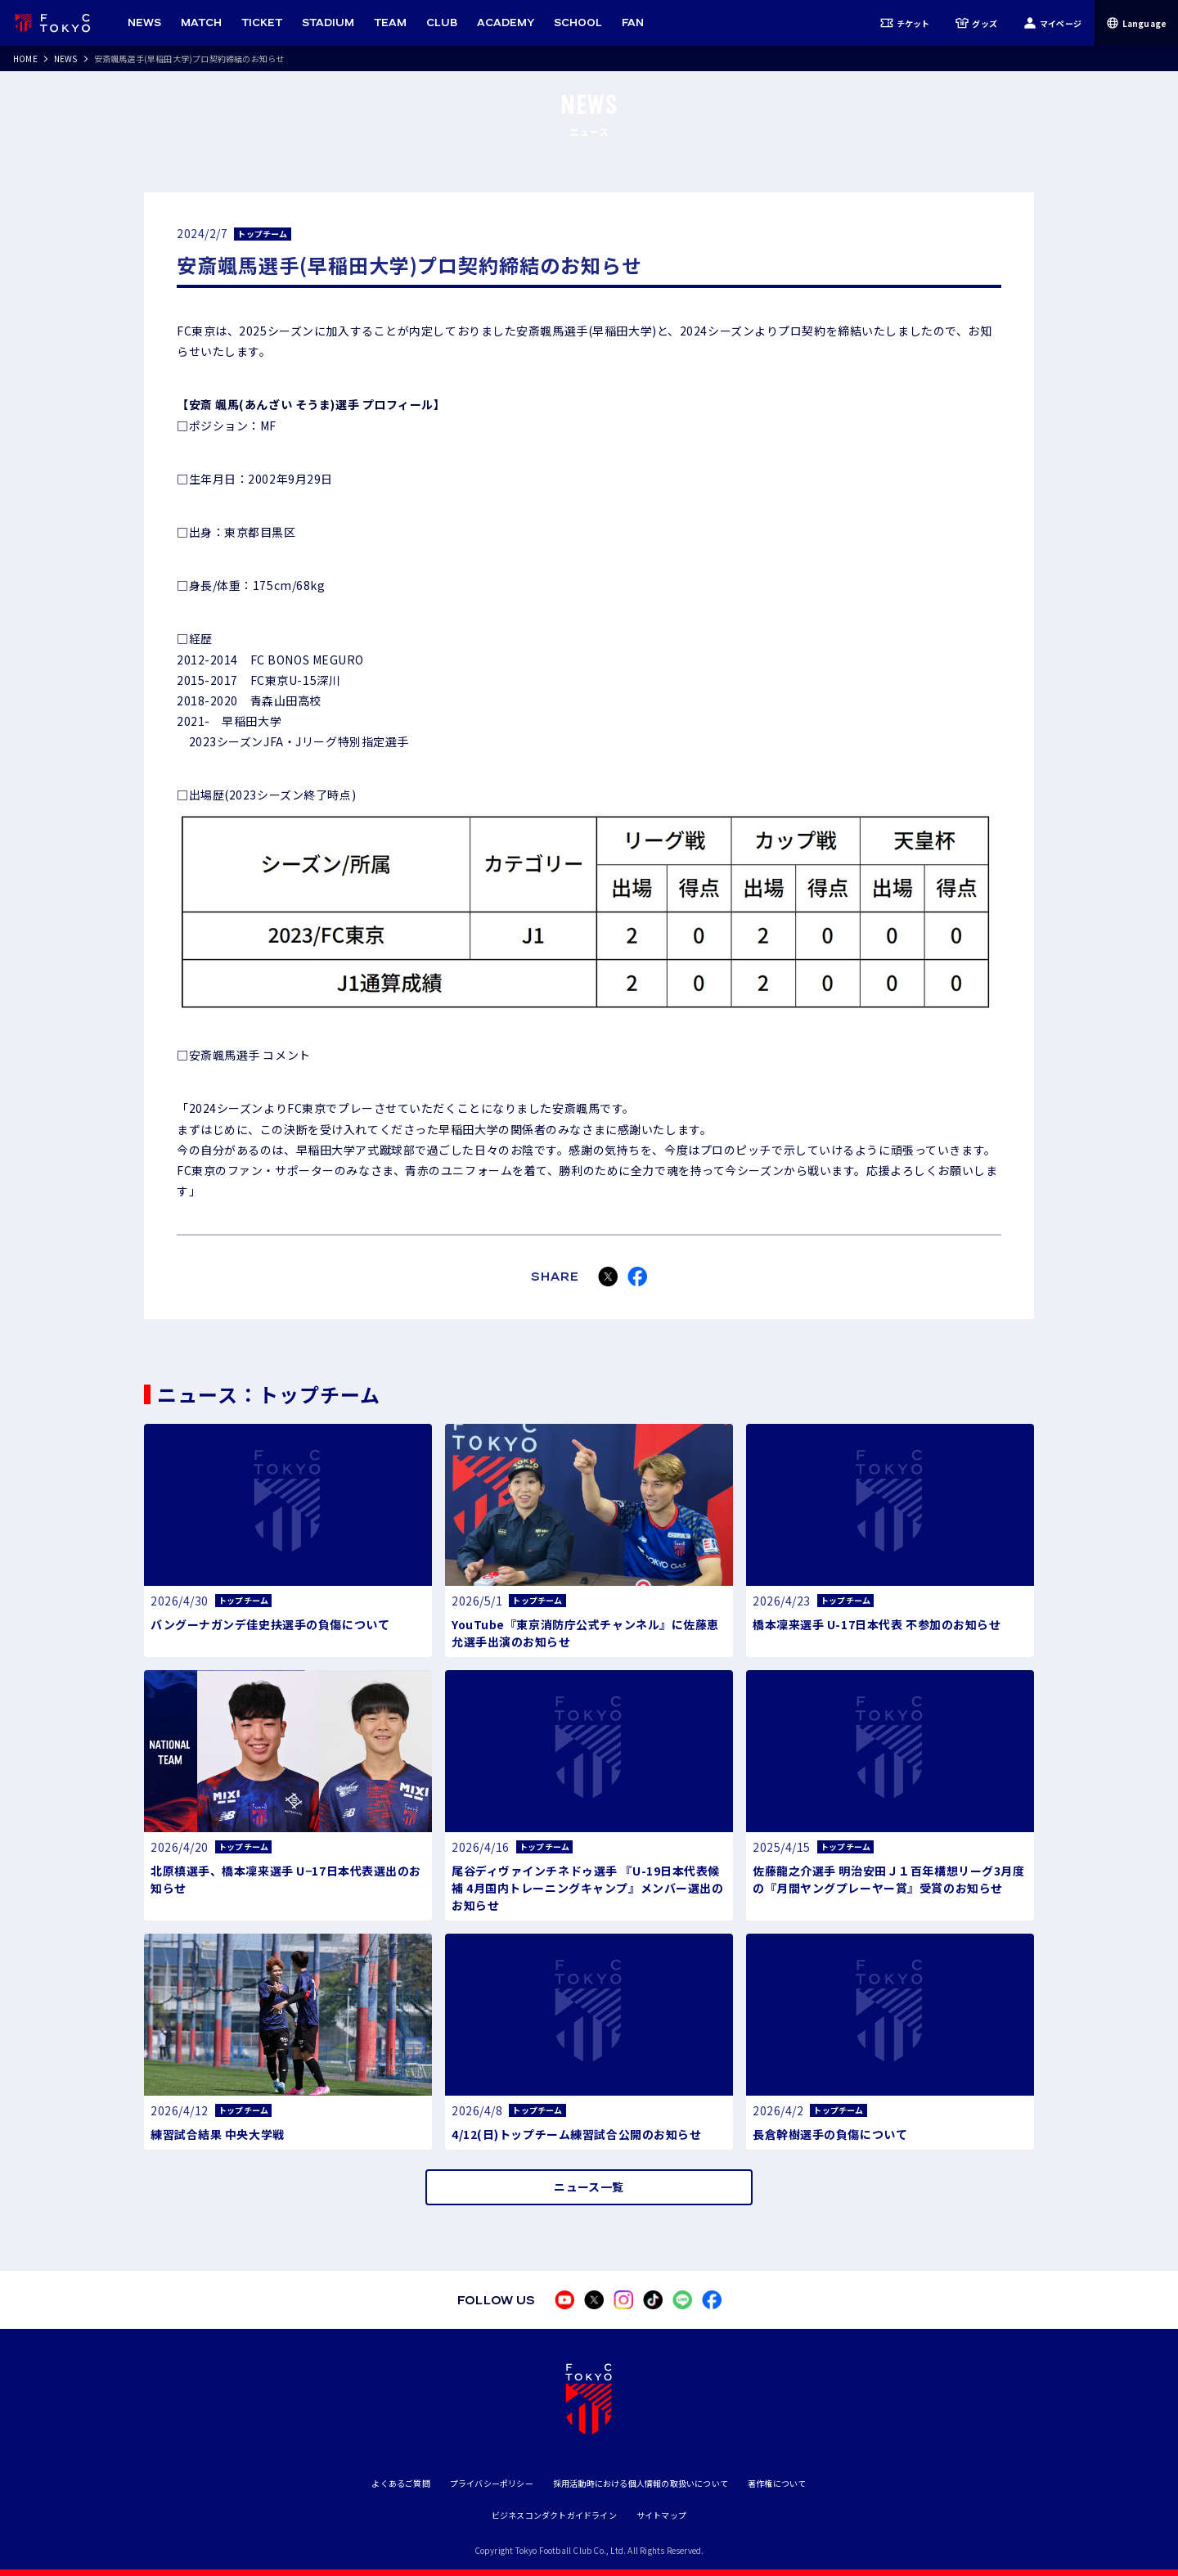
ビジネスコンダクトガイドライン (554, 2515)
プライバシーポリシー (491, 2483)
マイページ (1052, 22)
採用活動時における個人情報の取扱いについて (640, 2483)
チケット (905, 22)
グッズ (976, 22)
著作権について (777, 2483)
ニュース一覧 (588, 2186)
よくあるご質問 (400, 2483)
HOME (25, 58)
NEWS (66, 58)
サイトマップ (661, 2515)
